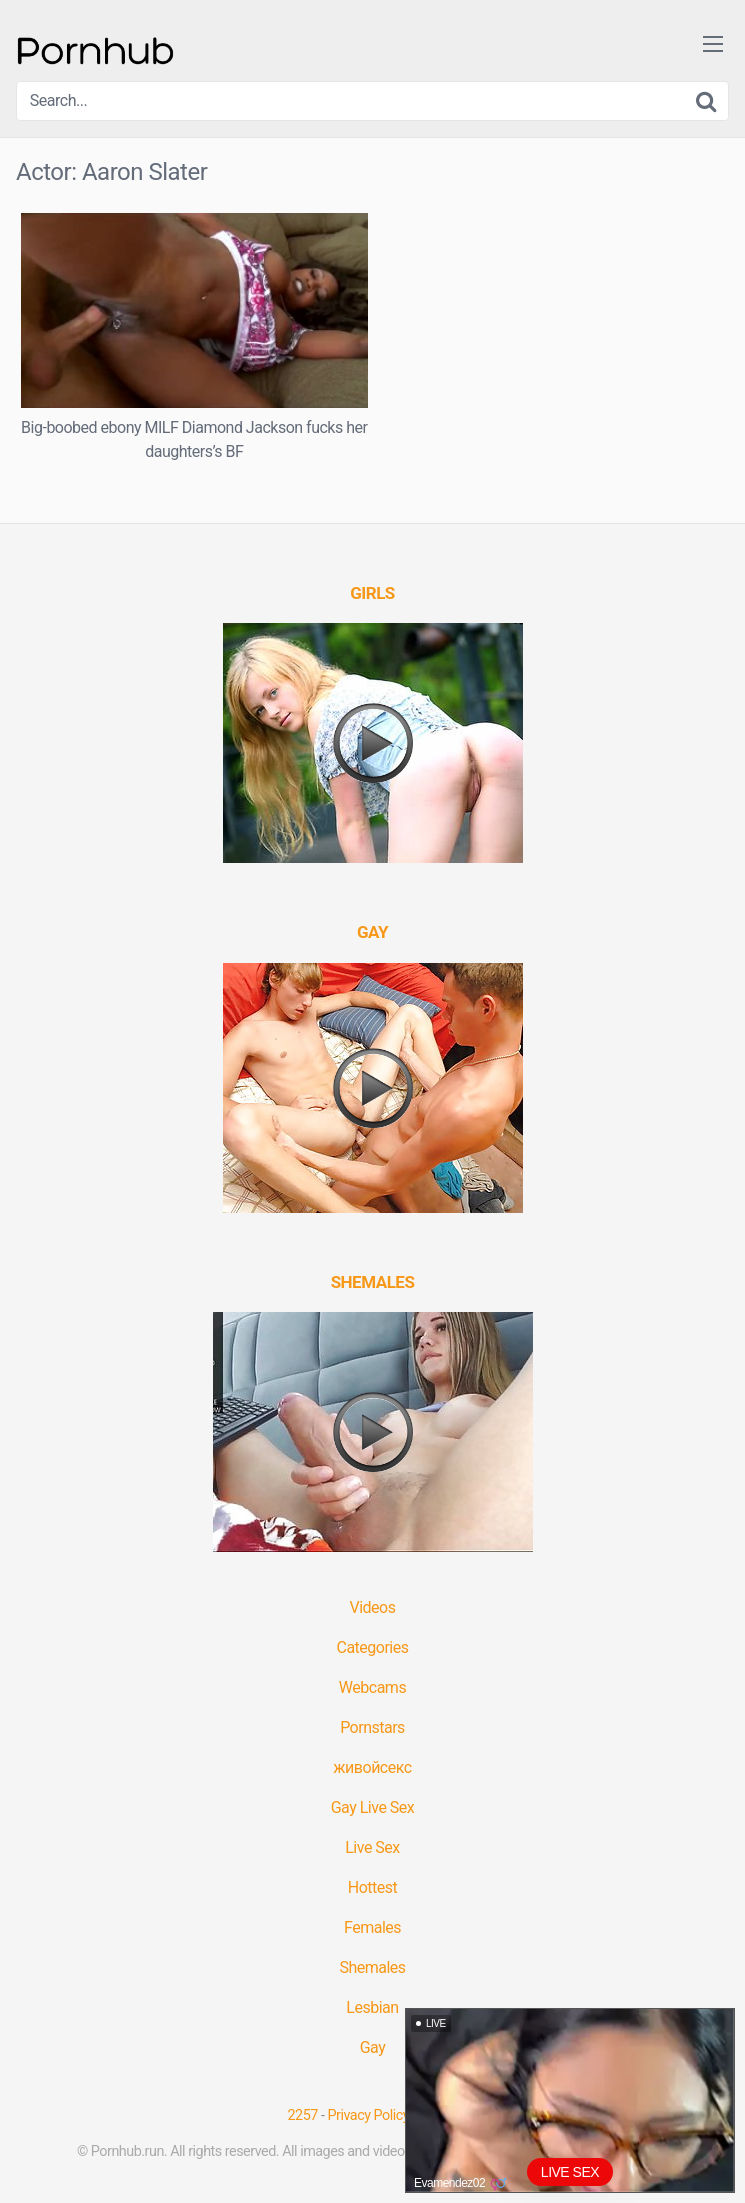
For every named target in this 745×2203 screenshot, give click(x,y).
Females (372, 1927)
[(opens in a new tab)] (372, 593)
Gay (373, 2047)
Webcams (372, 1687)
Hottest (372, 1887)
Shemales (372, 1967)
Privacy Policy (369, 2115)
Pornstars (372, 1727)
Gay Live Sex (373, 1807)
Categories (373, 1647)
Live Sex (372, 1847)
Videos (373, 1607)
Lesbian (372, 2007)
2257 (303, 2115)
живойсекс (372, 1767)
